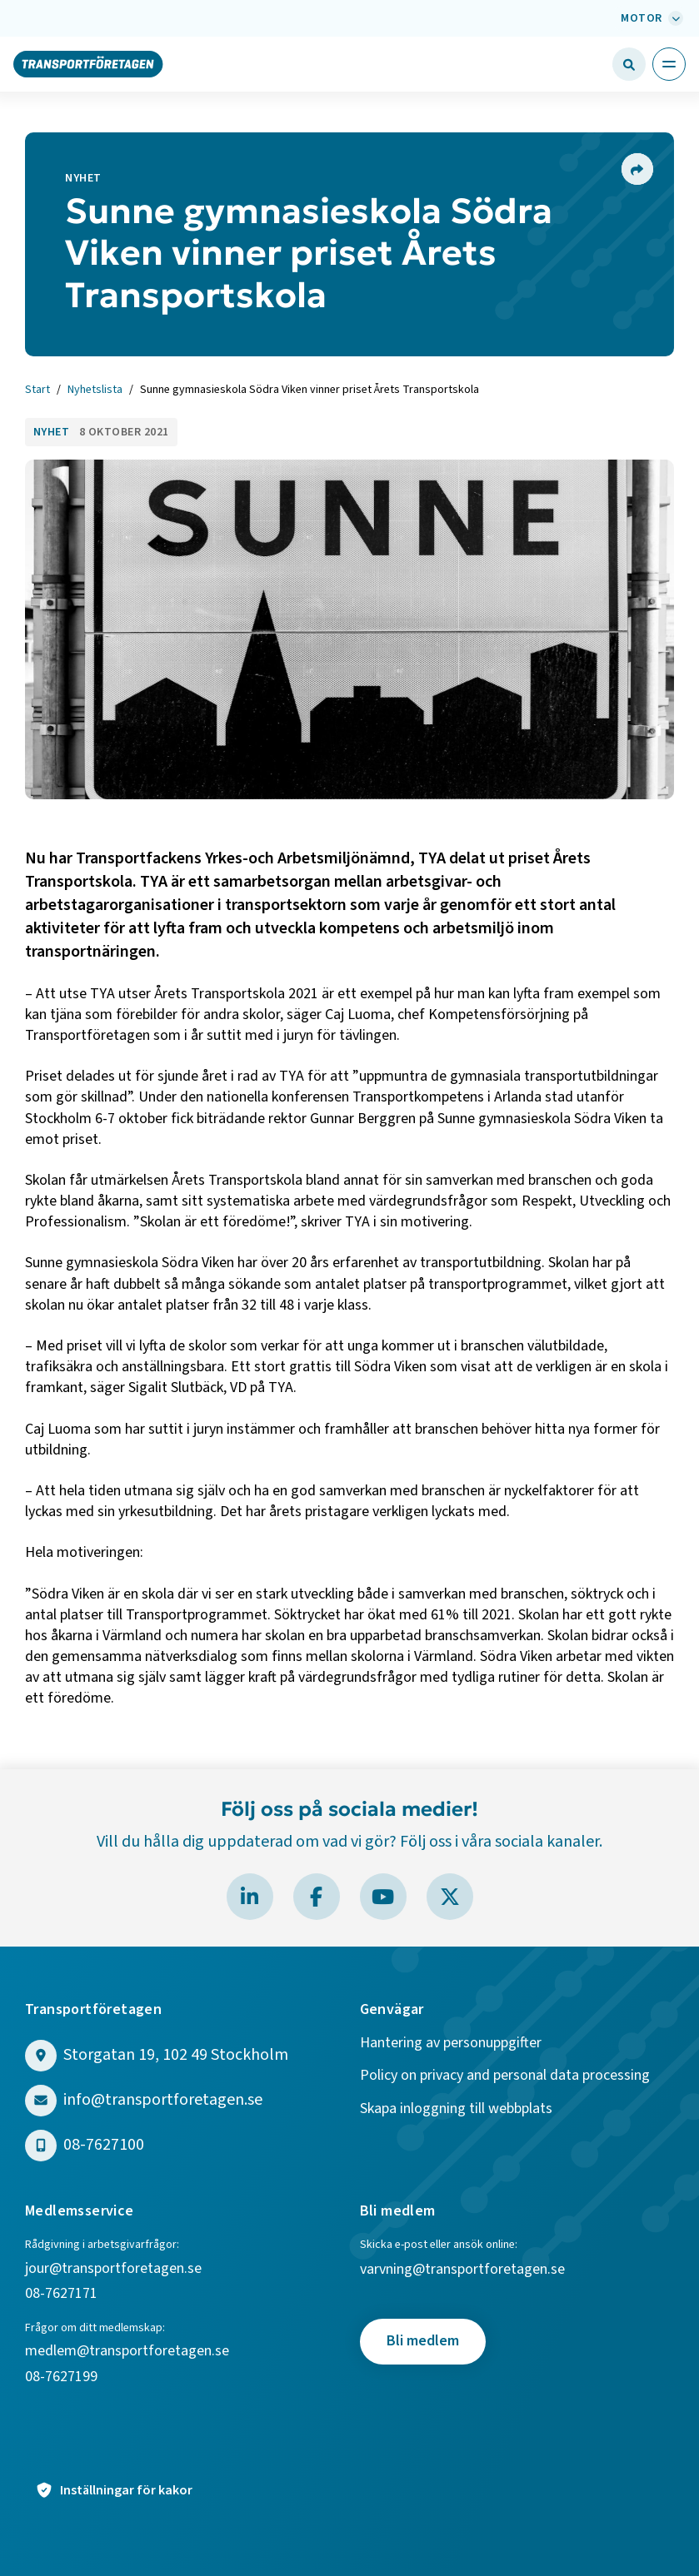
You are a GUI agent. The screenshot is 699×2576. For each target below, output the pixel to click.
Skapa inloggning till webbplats (456, 2109)
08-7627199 (63, 2377)
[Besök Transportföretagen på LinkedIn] (250, 1896)
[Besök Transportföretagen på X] (450, 1896)
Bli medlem (423, 2340)
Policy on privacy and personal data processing (505, 2076)
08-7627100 (103, 2145)
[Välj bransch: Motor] (650, 18)
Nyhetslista (94, 390)
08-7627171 (61, 2294)
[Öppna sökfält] (629, 64)
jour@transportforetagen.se (113, 2269)
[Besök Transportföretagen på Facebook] (316, 1896)
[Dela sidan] (636, 169)
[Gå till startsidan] (88, 63)
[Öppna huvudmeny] (669, 64)
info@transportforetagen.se (162, 2100)
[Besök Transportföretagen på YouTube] (383, 1896)
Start (37, 390)
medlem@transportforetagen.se (127, 2351)
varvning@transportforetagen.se (462, 2270)
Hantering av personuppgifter (451, 2043)
